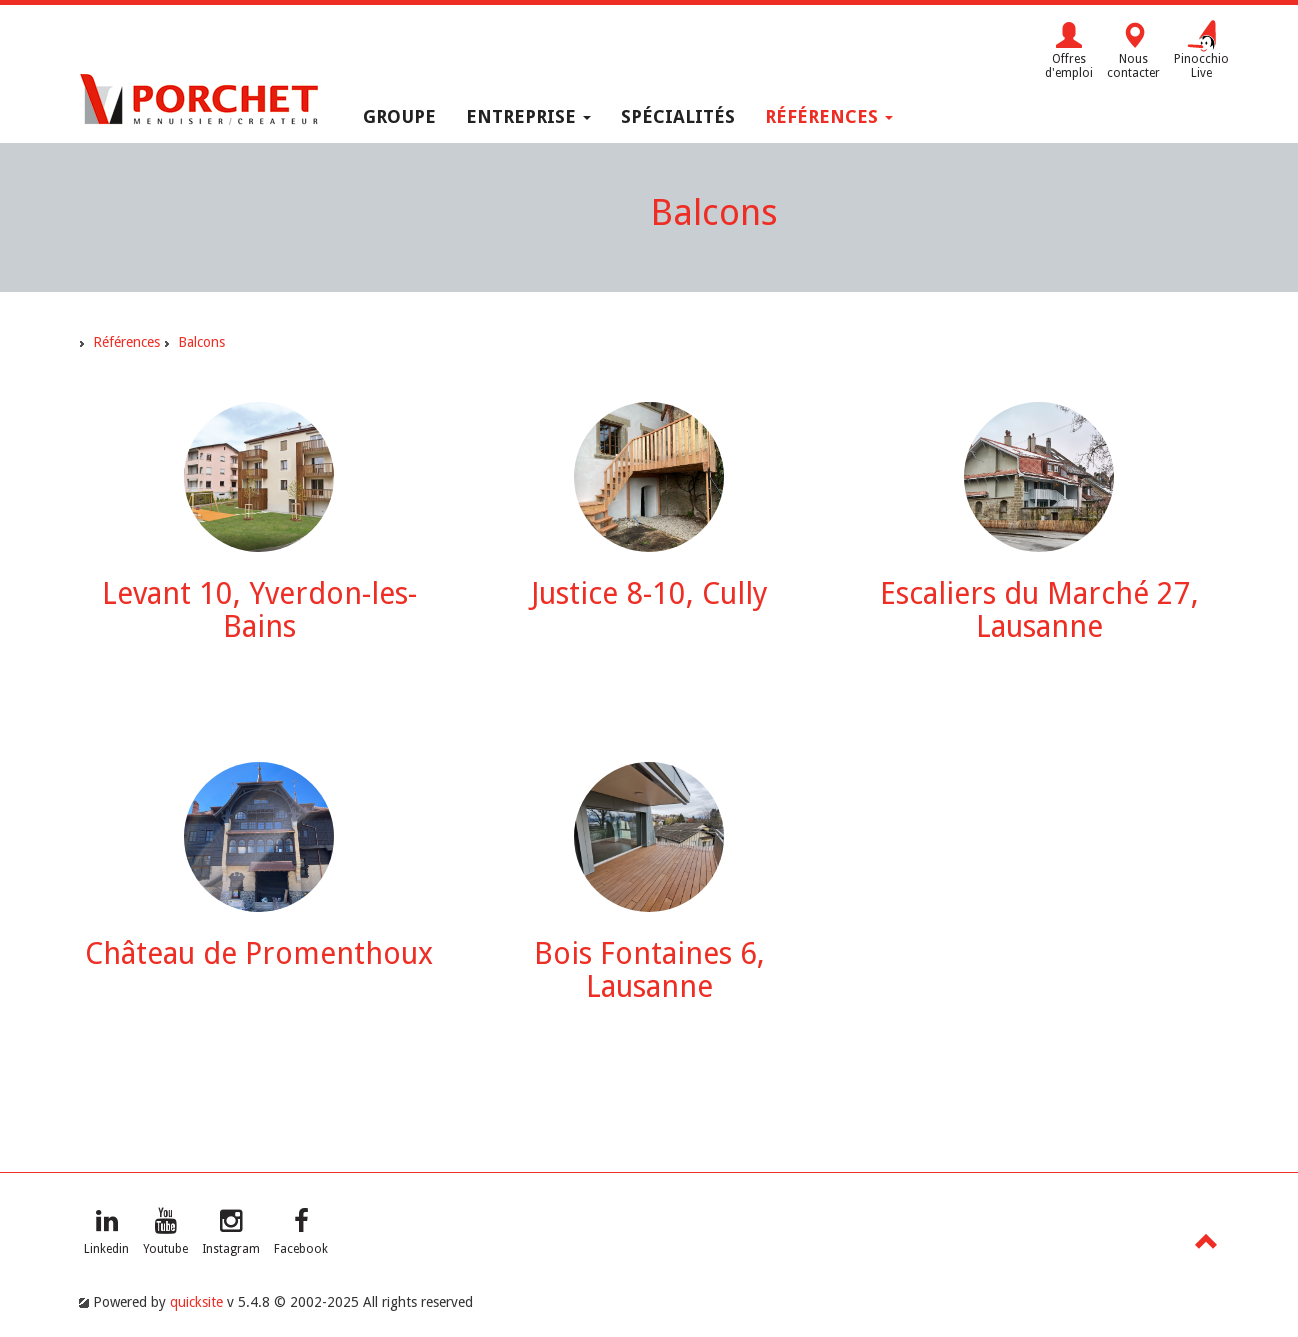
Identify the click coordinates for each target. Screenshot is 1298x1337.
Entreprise (528, 116)
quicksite (196, 1302)
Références (829, 116)
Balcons (201, 342)
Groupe (399, 116)
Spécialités (678, 116)
